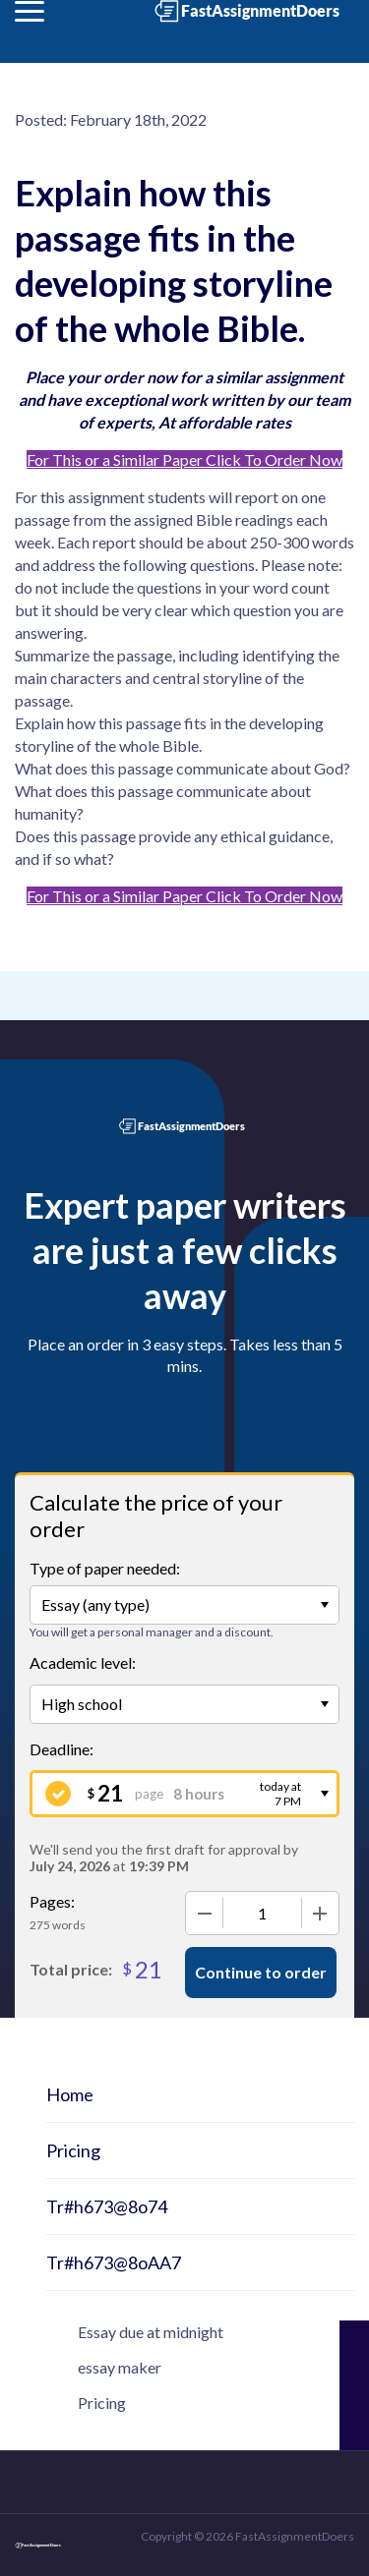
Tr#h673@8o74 (106, 2206)
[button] (29, 11)
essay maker (119, 2367)
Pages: (52, 1901)
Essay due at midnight (150, 2331)
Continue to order (261, 1972)
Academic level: (83, 1662)
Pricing (73, 2150)
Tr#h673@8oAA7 (113, 2262)
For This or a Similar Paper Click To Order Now (184, 459)
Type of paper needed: (105, 1568)
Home (69, 2094)
